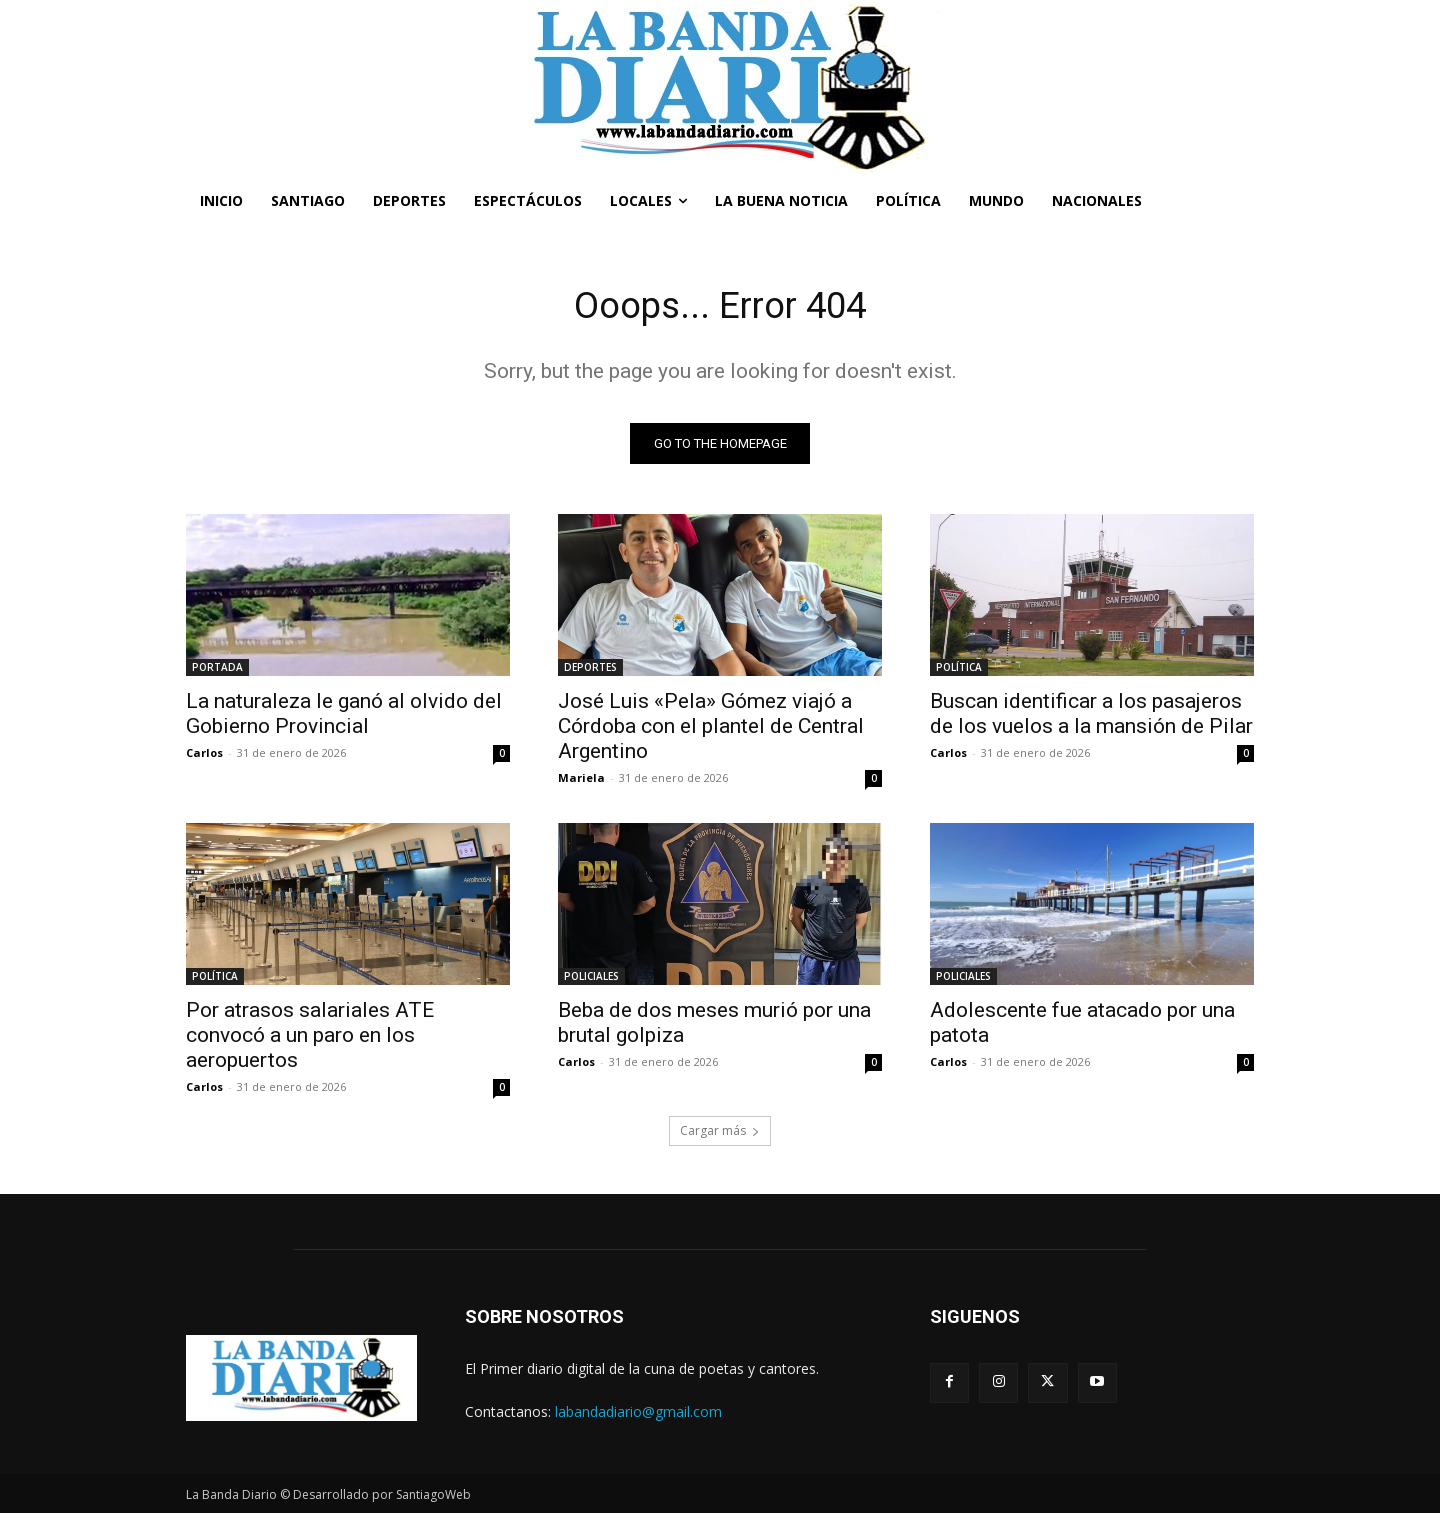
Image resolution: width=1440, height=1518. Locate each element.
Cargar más (720, 1135)
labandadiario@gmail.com (638, 1416)
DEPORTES (590, 672)
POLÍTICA (959, 672)
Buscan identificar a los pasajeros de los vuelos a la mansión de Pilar (1091, 718)
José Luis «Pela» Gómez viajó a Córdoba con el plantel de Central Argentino (711, 731)
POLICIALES (591, 981)
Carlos (204, 757)
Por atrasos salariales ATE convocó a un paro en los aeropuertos (310, 1040)
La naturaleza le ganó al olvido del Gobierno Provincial (344, 718)
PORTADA (217, 672)
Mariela (581, 782)
